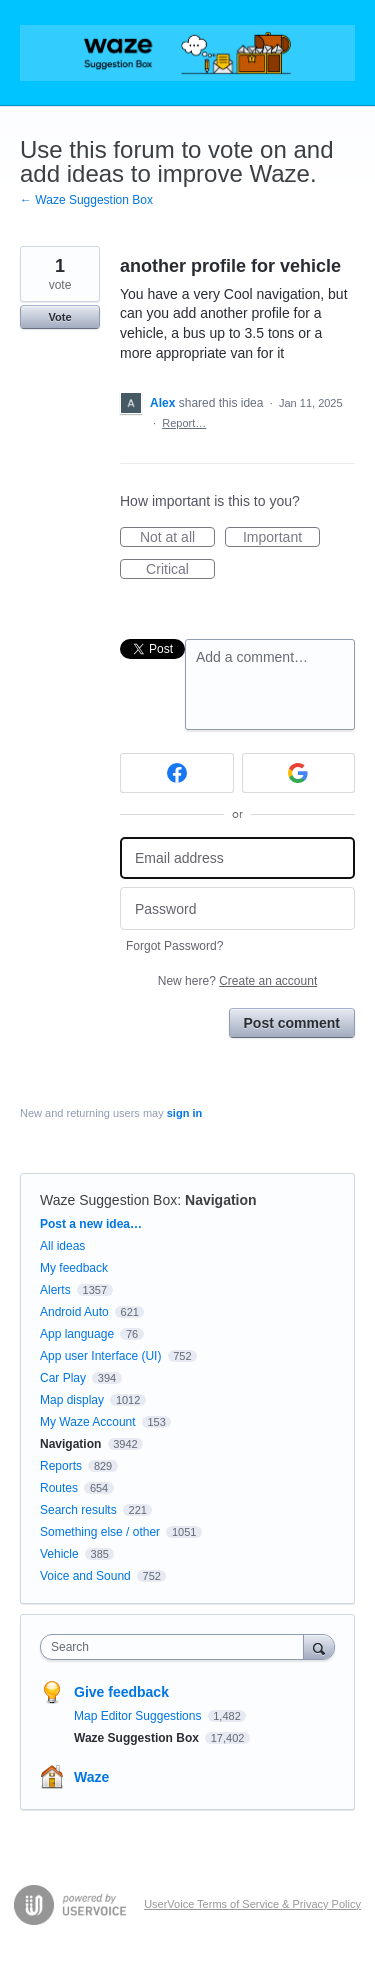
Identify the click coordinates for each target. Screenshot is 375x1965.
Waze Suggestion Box (108, 1200)
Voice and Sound (85, 1576)
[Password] (237, 908)
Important (281, 538)
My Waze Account (88, 1422)
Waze (91, 1777)
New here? (237, 981)
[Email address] (237, 858)
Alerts (55, 1290)
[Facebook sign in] (177, 773)
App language (77, 1334)
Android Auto (74, 1312)
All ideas (62, 1246)
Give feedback (121, 1692)
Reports (61, 1466)
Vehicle (59, 1554)
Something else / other (100, 1532)
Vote (59, 317)
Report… (184, 423)
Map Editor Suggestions (139, 1716)
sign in (184, 1113)
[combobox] (176, 1647)
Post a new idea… (91, 1224)
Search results (78, 1510)
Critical (180, 570)
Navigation (221, 1200)
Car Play (63, 1378)
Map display (72, 1400)
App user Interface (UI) (100, 1356)
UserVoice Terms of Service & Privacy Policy (252, 1904)
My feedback (74, 1268)
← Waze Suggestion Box (86, 200)
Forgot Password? (174, 946)
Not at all (177, 538)
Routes (59, 1488)
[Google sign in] (299, 773)
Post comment (292, 1023)
